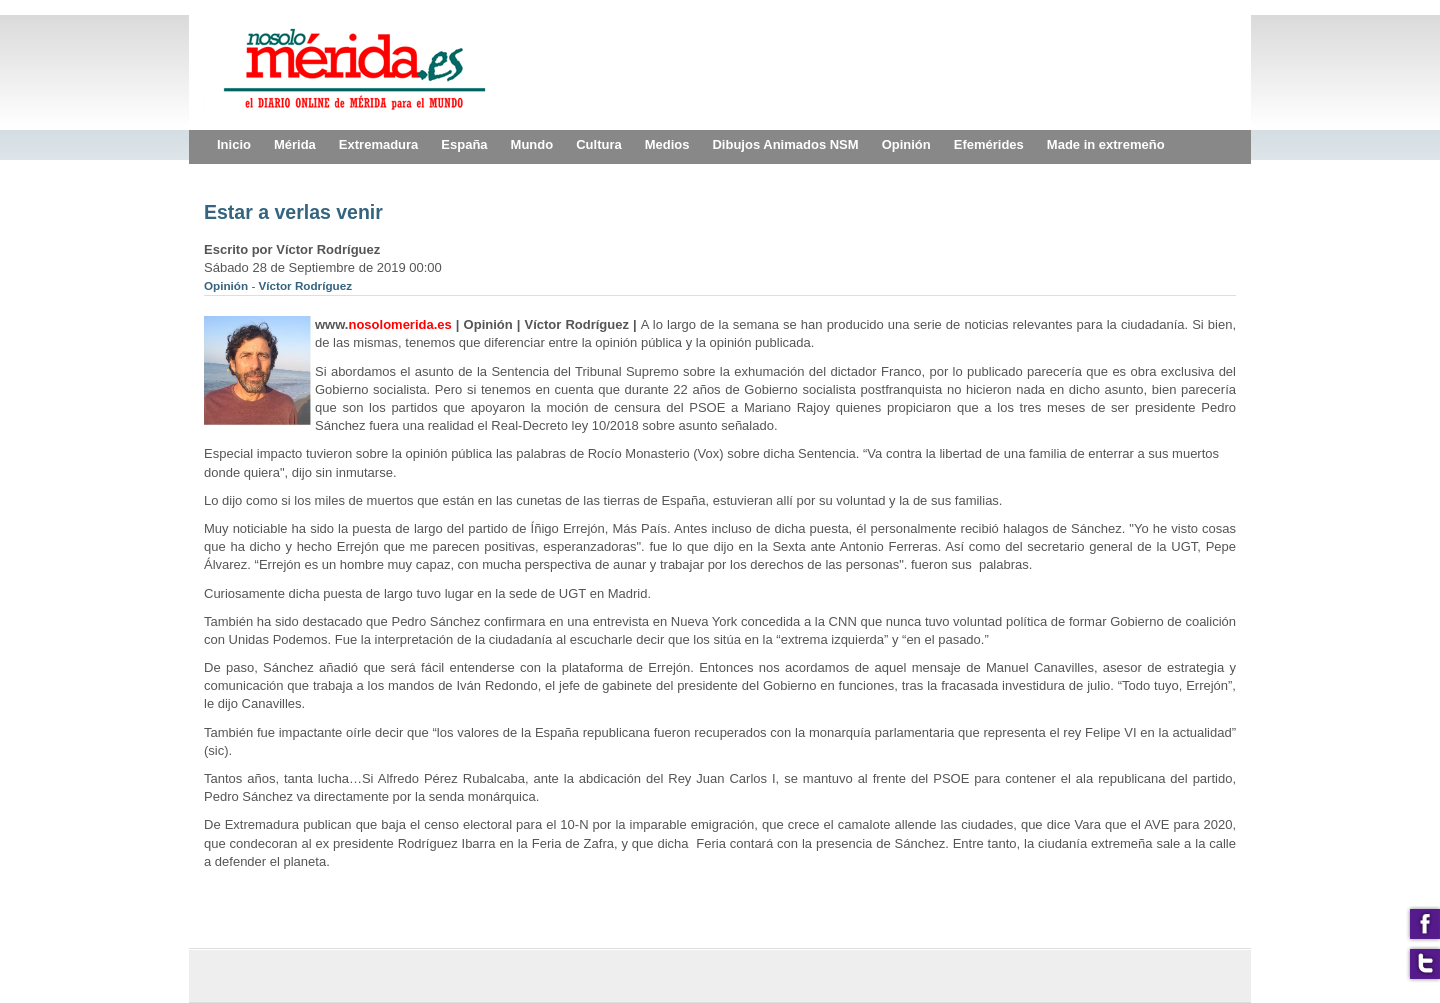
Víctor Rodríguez (306, 285)
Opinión (227, 285)
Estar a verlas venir (293, 212)
